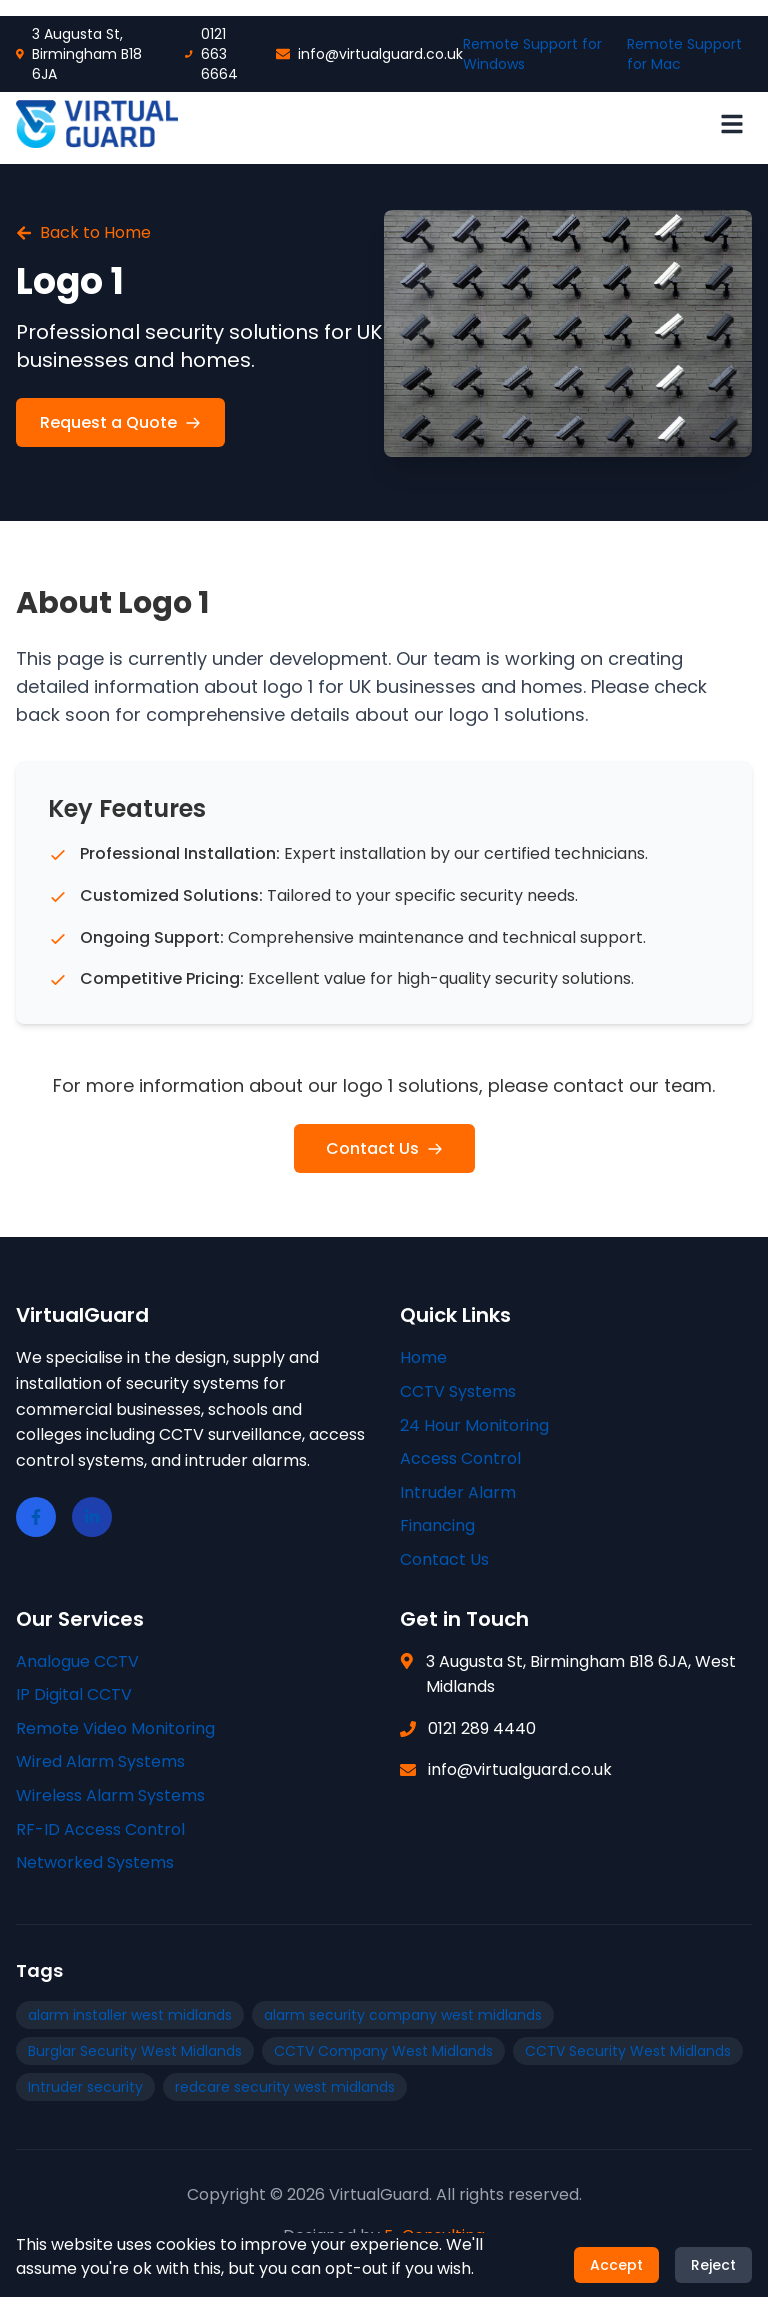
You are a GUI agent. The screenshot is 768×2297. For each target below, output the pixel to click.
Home (423, 1357)
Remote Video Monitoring (115, 1728)
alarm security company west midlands (403, 2015)
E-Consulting (434, 2235)
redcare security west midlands (285, 2087)
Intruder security (85, 2087)
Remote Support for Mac (684, 54)
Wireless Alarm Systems (110, 1795)
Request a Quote (120, 422)
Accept (616, 2275)
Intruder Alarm (458, 1492)
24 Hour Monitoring (474, 1425)
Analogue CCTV (77, 1661)
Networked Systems (95, 1862)
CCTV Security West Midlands (628, 2051)
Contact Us (384, 1148)
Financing (437, 1525)
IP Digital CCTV (74, 1694)
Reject (713, 2275)
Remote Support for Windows (532, 54)
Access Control (460, 1458)
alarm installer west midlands (130, 2015)
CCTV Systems (458, 1391)
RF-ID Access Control (100, 1829)
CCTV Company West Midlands (383, 2051)
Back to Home (83, 232)
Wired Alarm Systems (100, 1761)
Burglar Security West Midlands (135, 2051)
